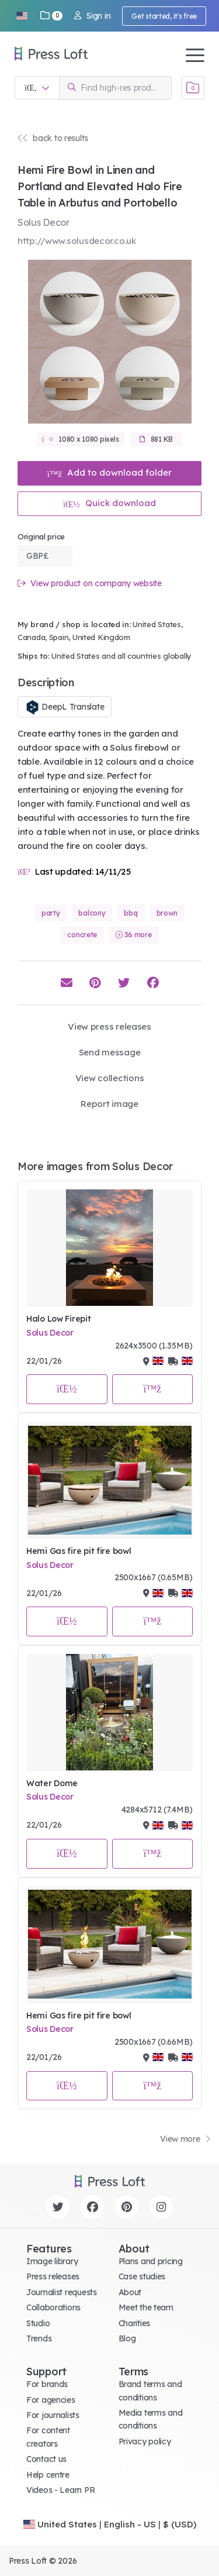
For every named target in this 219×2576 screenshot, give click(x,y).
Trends (38, 2338)
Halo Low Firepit (58, 1318)
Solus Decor (50, 1332)
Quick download (109, 502)
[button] (22, 16)
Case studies (142, 2276)
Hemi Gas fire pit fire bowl (78, 1551)
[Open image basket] (192, 87)
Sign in (92, 16)
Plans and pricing (151, 2261)
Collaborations (53, 2307)
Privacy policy (145, 2441)
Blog (127, 2338)
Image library (52, 2261)
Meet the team (146, 2307)
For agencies (50, 2400)
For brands (47, 2384)
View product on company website (90, 584)
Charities (134, 2323)
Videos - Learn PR (60, 2490)
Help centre (47, 2475)
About (130, 2292)
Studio (38, 2323)
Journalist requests (61, 2292)
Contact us (46, 2459)
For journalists (52, 2415)
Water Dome (52, 1783)
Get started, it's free (164, 16)
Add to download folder (109, 472)
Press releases (52, 2276)
